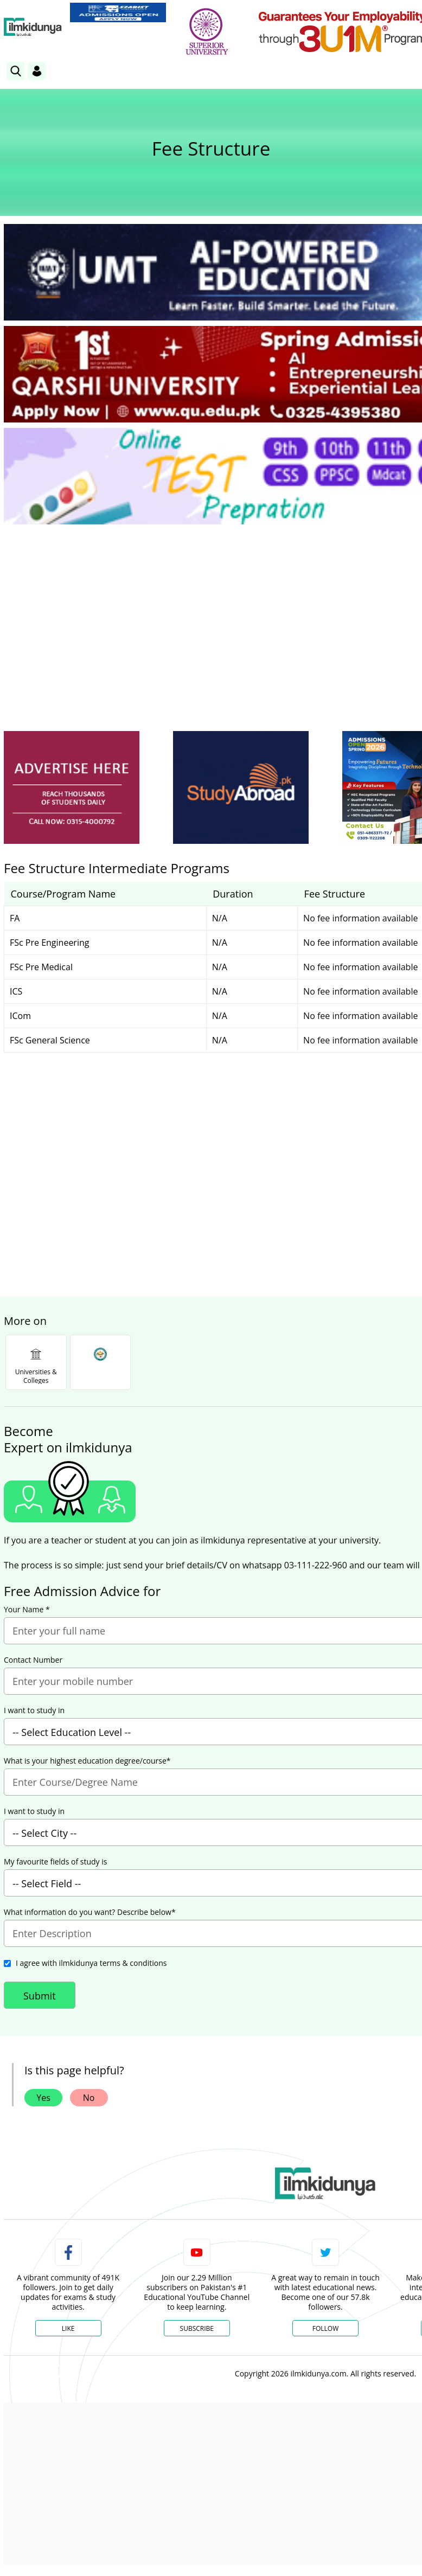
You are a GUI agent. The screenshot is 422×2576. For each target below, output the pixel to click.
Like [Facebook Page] (68, 2328)
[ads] (71, 787)
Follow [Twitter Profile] (325, 2328)
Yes (43, 2098)
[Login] (37, 71)
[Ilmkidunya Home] (33, 27)
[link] (118, 12)
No (89, 2098)
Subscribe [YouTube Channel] (197, 2328)
